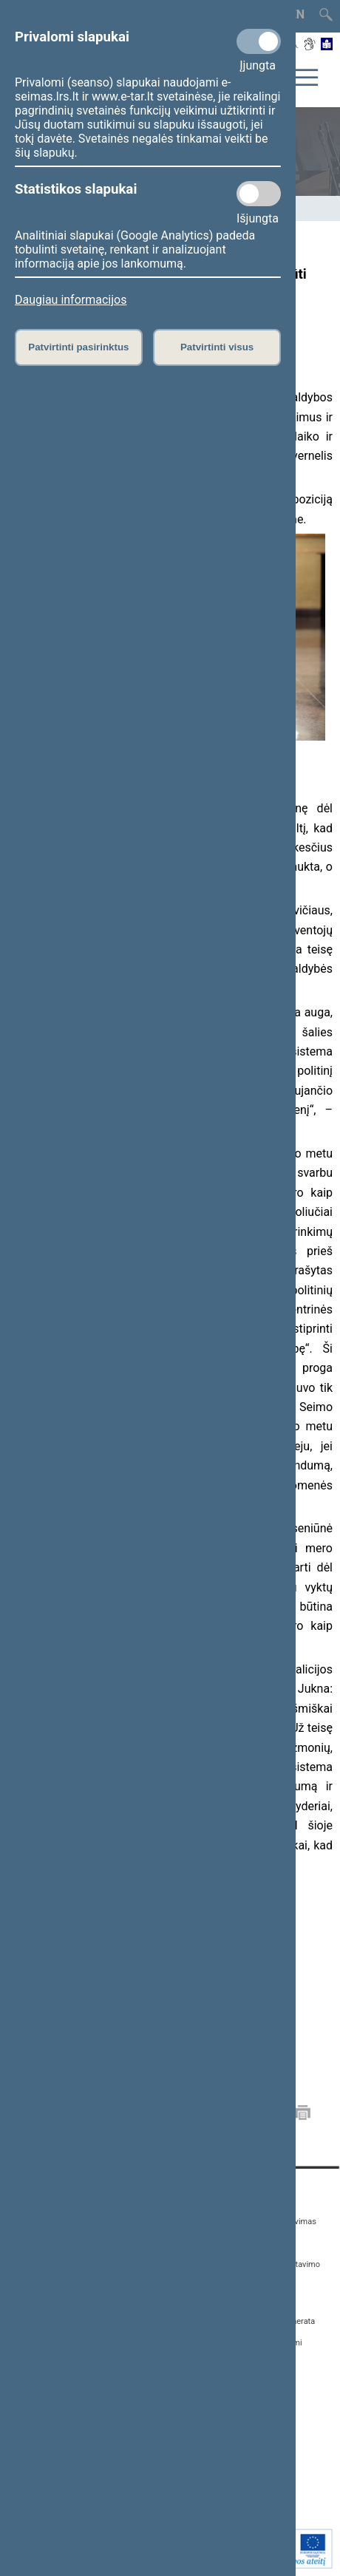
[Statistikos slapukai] (259, 193)
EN (297, 14)
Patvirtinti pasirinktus (78, 347)
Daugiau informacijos (70, 300)
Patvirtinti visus (217, 347)
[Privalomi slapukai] (259, 41)
